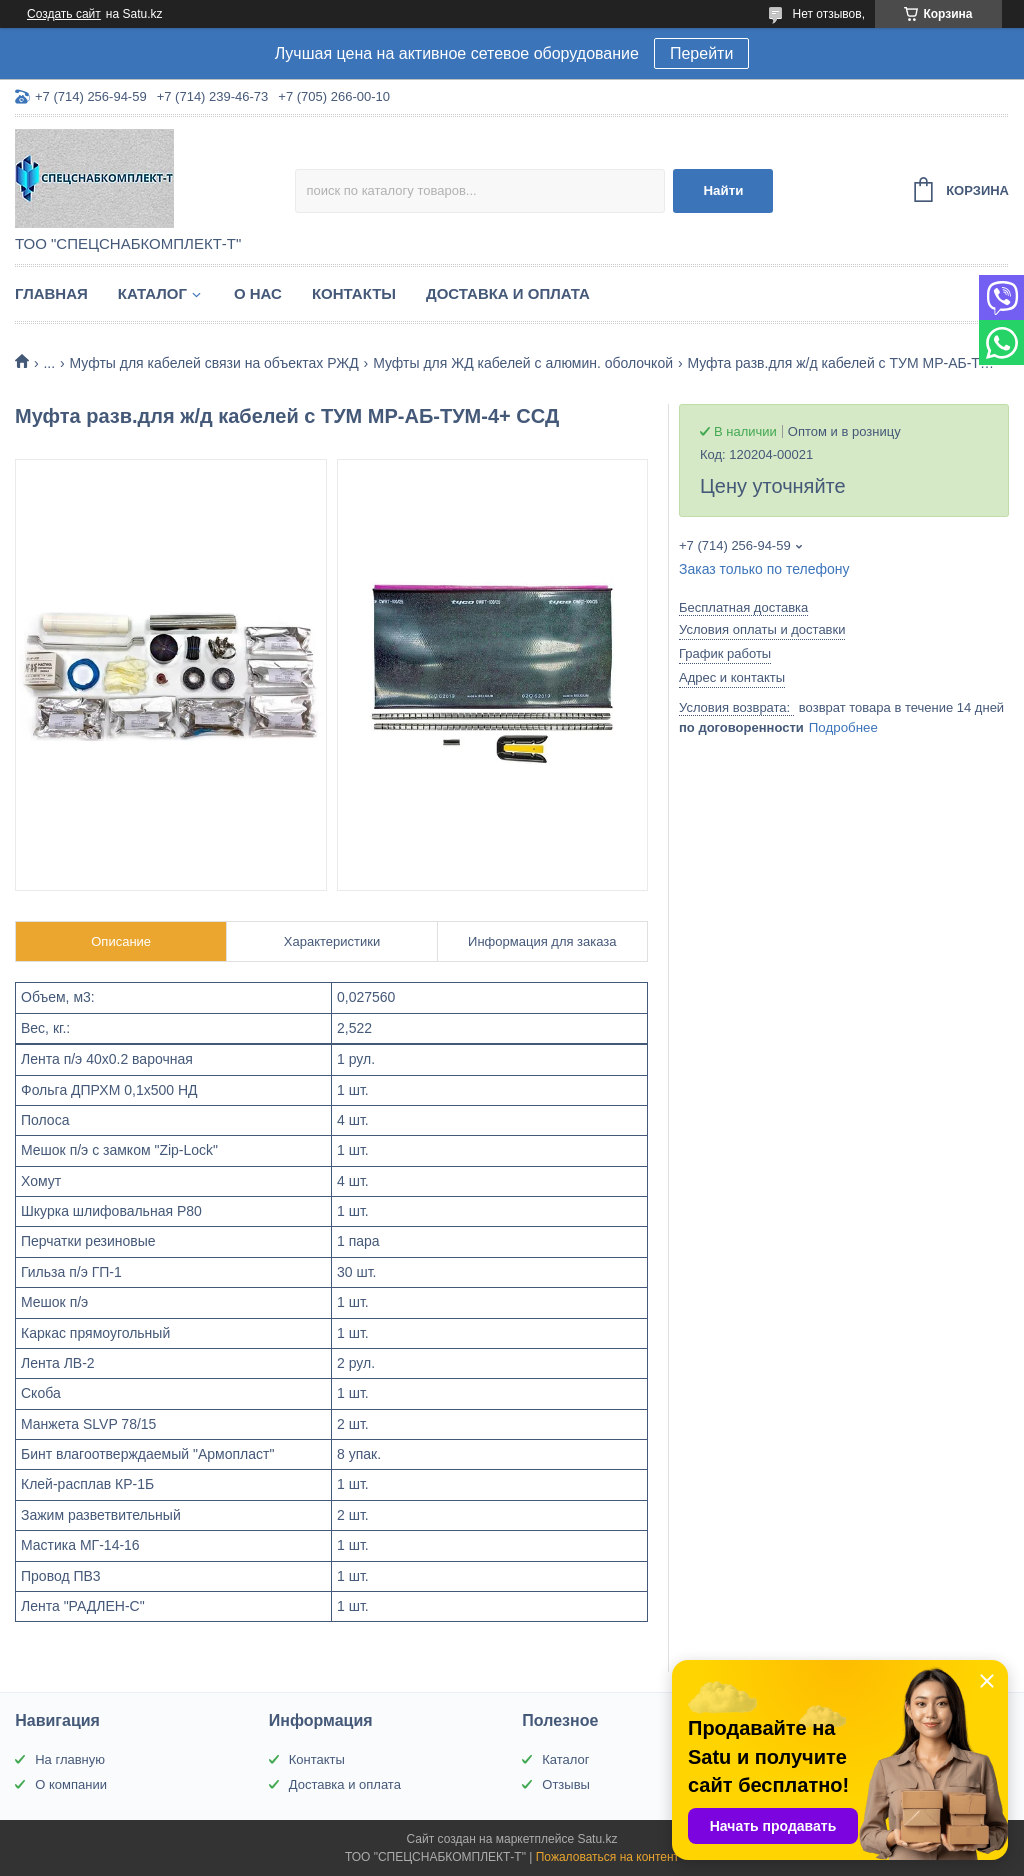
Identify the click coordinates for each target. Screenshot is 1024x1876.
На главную (70, 1759)
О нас (258, 293)
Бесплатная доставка (743, 607)
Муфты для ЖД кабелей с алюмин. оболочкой (523, 363)
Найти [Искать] (723, 190)
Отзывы (566, 1784)
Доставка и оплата (508, 293)
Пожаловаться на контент (607, 1857)
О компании (71, 1784)
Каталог (152, 293)
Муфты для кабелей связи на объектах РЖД (214, 363)
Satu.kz (597, 1839)
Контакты (354, 293)
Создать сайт (64, 14)
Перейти (701, 53)
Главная (51, 293)
